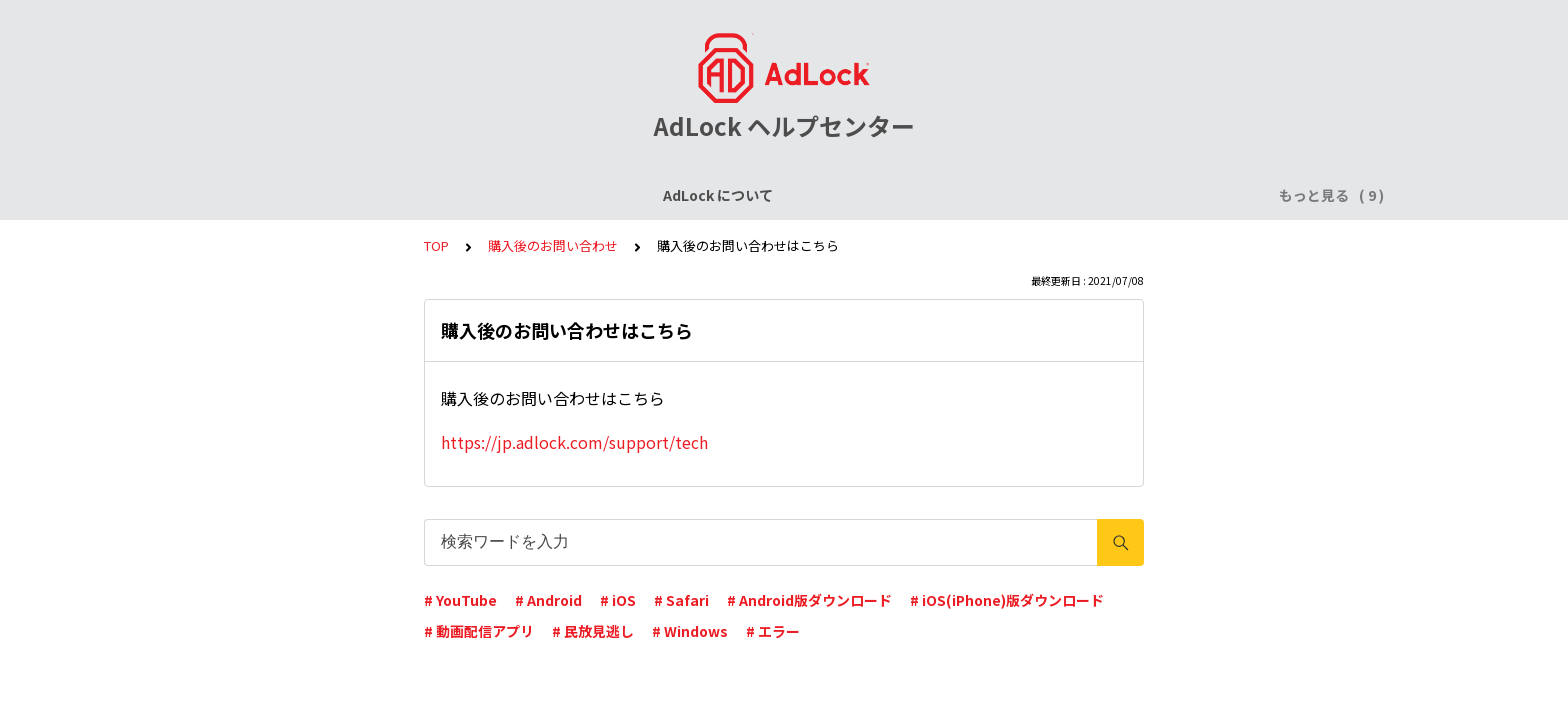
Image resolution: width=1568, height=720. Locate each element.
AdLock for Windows (994, 195)
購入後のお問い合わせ (553, 245)
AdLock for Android (828, 195)
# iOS (618, 600)
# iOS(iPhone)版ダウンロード (1007, 600)
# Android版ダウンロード (809, 600)
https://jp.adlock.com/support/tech (574, 442)
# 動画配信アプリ (479, 631)
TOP (436, 245)
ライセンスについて (437, 195)
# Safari (681, 600)
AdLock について (291, 195)
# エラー (773, 631)
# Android (548, 600)
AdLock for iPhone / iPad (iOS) (631, 195)
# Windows (690, 631)
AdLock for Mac (1146, 195)
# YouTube (460, 600)
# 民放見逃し (593, 631)
